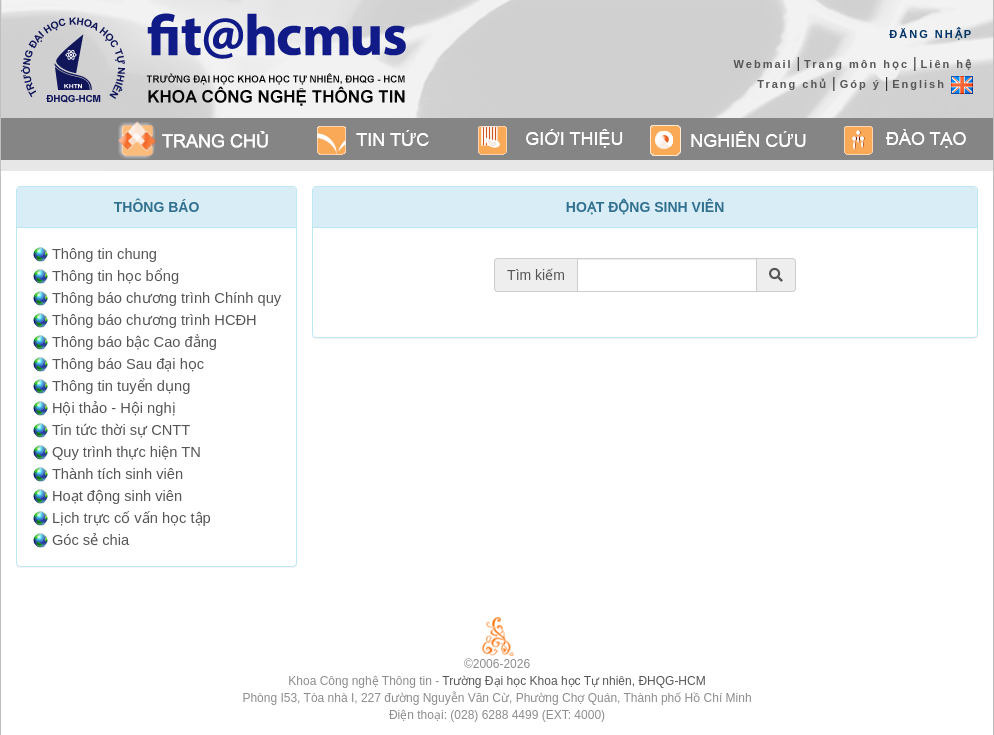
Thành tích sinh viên (117, 474)
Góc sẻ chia (90, 540)
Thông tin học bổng (115, 276)
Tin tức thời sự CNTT (121, 430)
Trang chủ (792, 84)
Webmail (763, 64)
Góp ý (860, 84)
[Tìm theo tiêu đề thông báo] (667, 275)
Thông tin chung (104, 254)
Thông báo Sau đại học (128, 364)
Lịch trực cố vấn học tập (131, 518)
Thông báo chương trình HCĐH (154, 320)
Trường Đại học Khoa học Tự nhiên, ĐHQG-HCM (573, 681)
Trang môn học (856, 64)
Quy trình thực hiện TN (126, 452)
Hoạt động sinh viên (117, 496)
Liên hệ (947, 64)
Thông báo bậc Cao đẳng (134, 342)
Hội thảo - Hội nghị (114, 408)
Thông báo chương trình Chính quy (166, 298)
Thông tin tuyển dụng (121, 386)
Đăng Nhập (931, 34)
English (932, 84)
